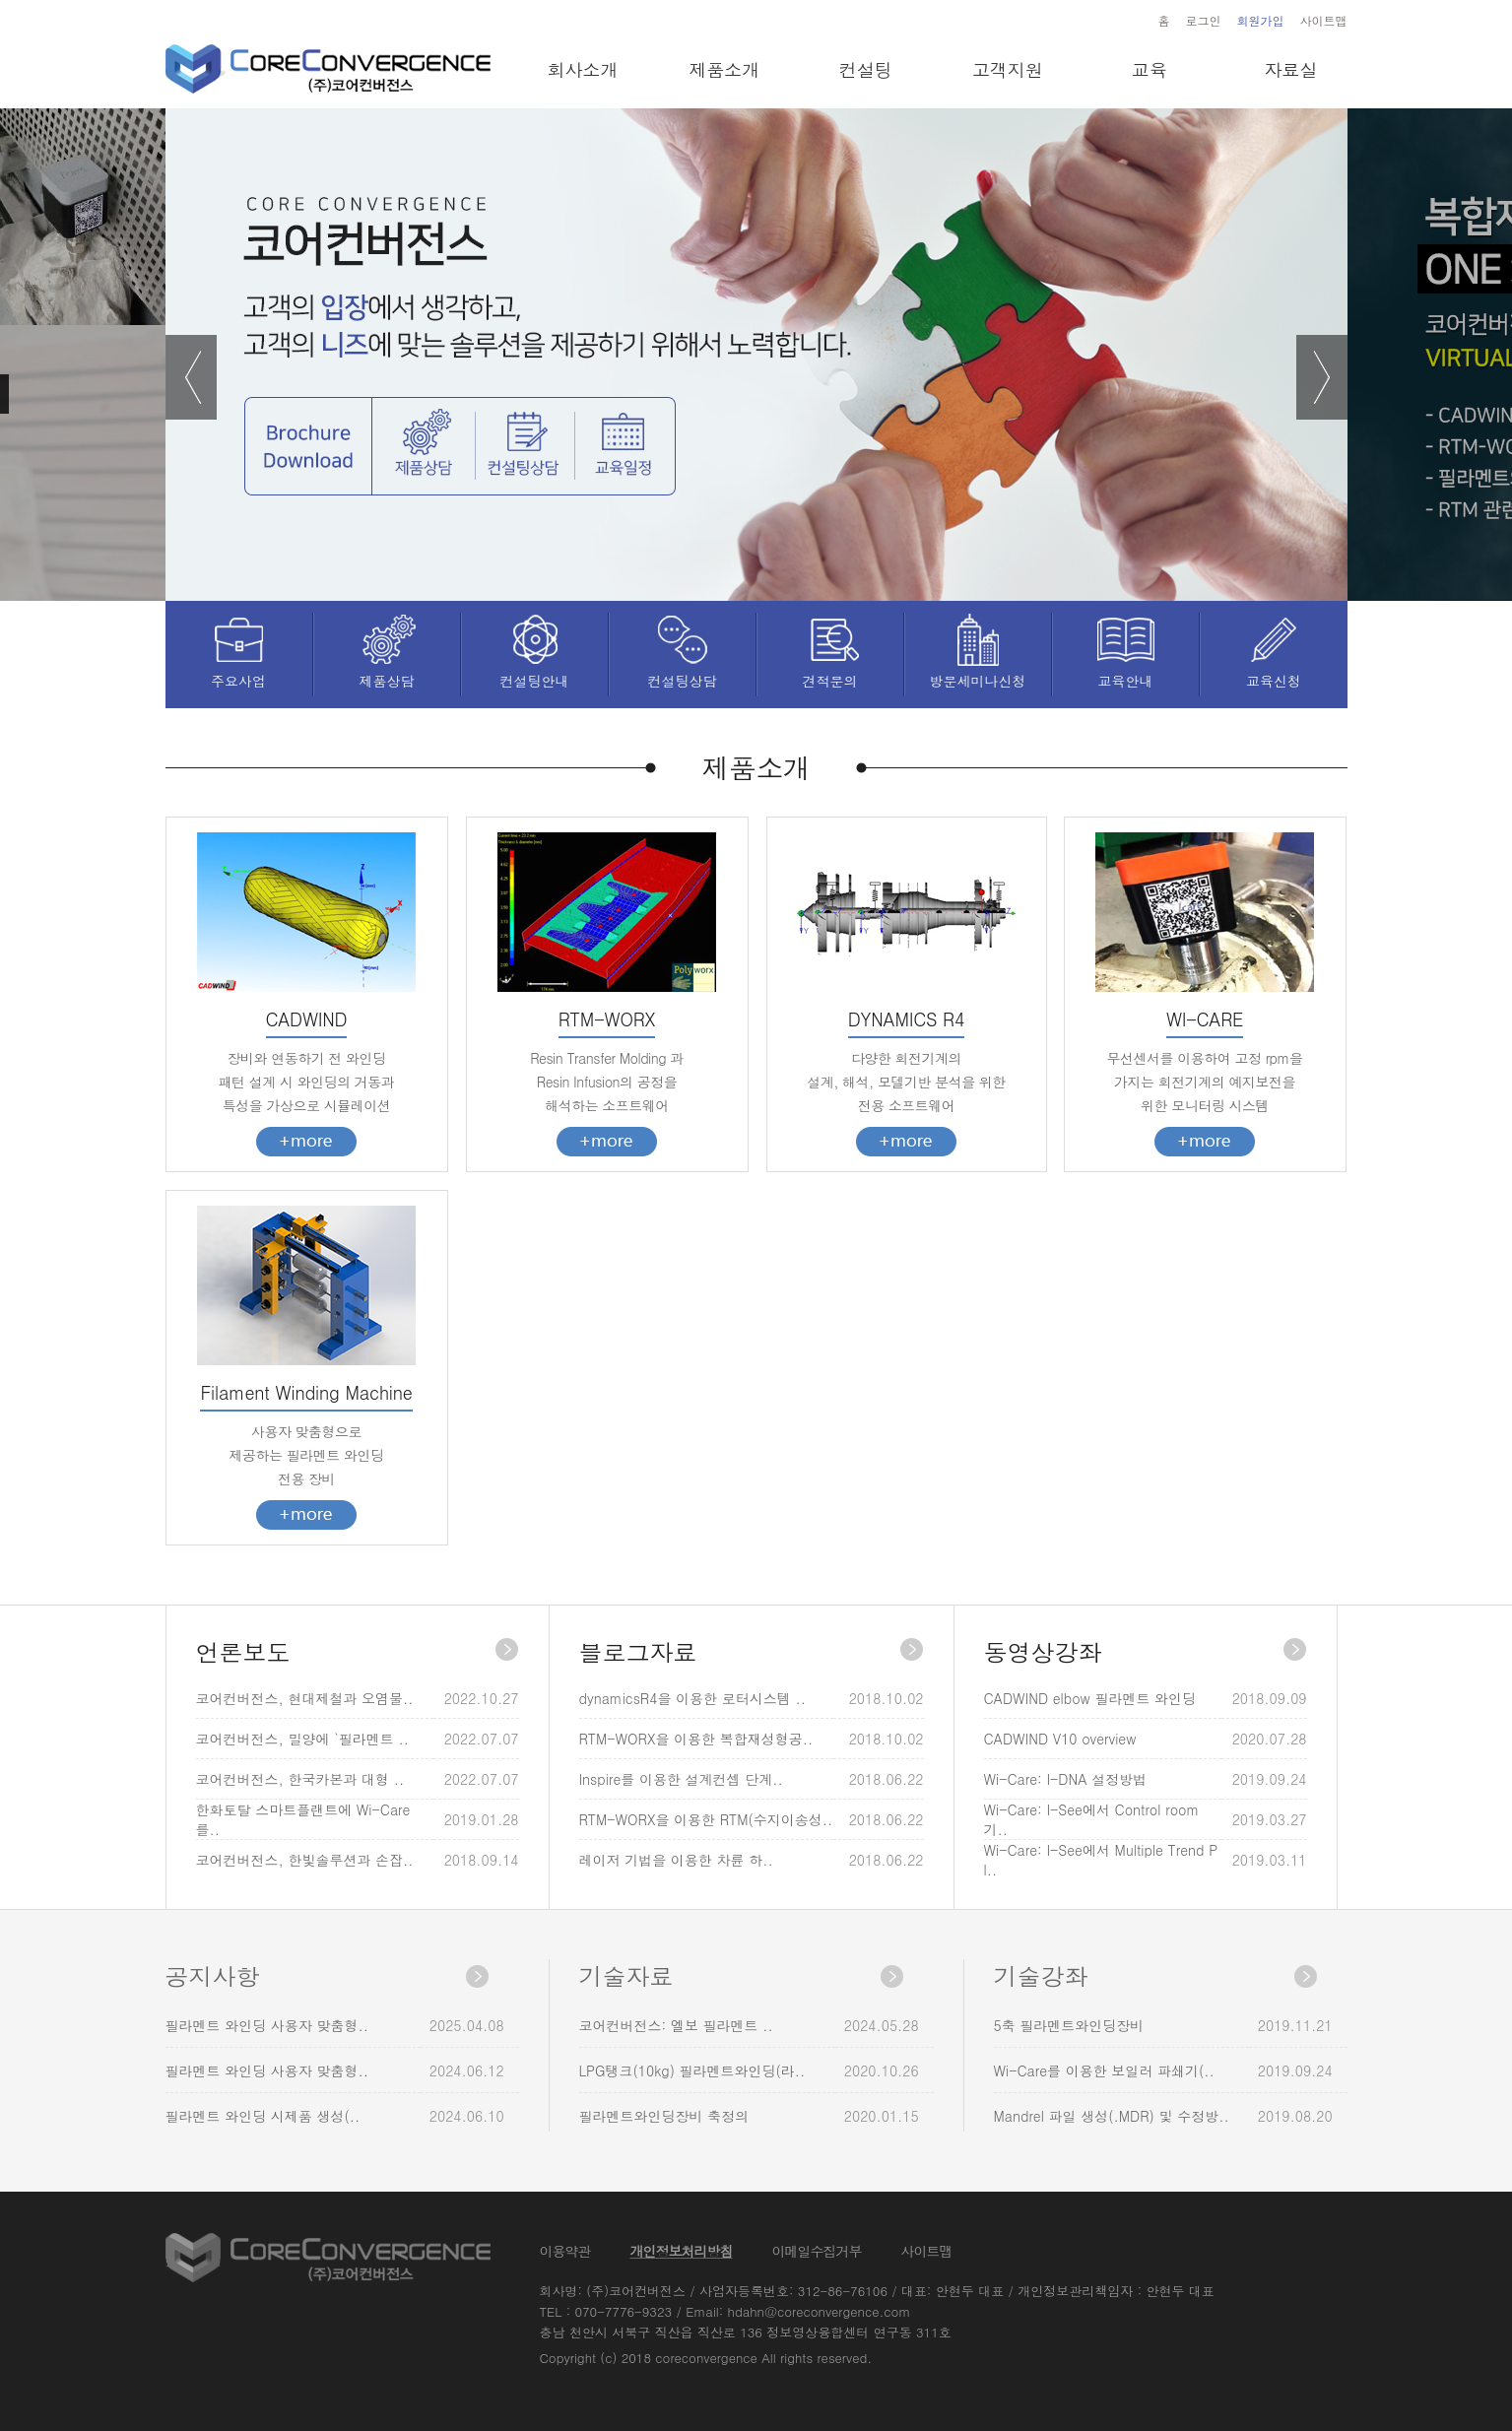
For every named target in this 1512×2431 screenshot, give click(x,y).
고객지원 (1007, 69)
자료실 (1290, 69)
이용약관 (565, 2251)
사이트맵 (1324, 20)
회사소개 (582, 69)
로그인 (1203, 20)
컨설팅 (865, 69)
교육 (1149, 69)
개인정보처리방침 (681, 2251)
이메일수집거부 (817, 2251)
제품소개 (724, 69)
